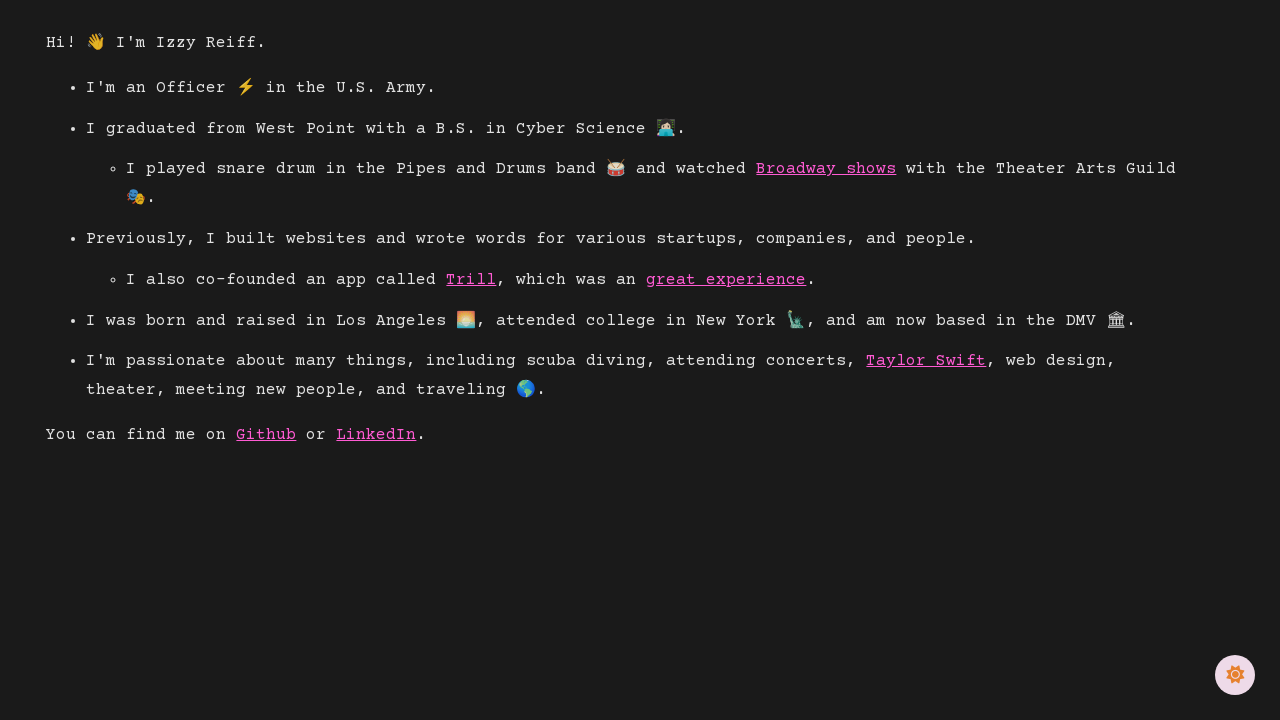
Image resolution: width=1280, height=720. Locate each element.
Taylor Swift (926, 361)
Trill (471, 280)
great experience (726, 280)
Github (266, 435)
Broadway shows (826, 169)
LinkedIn (376, 435)
